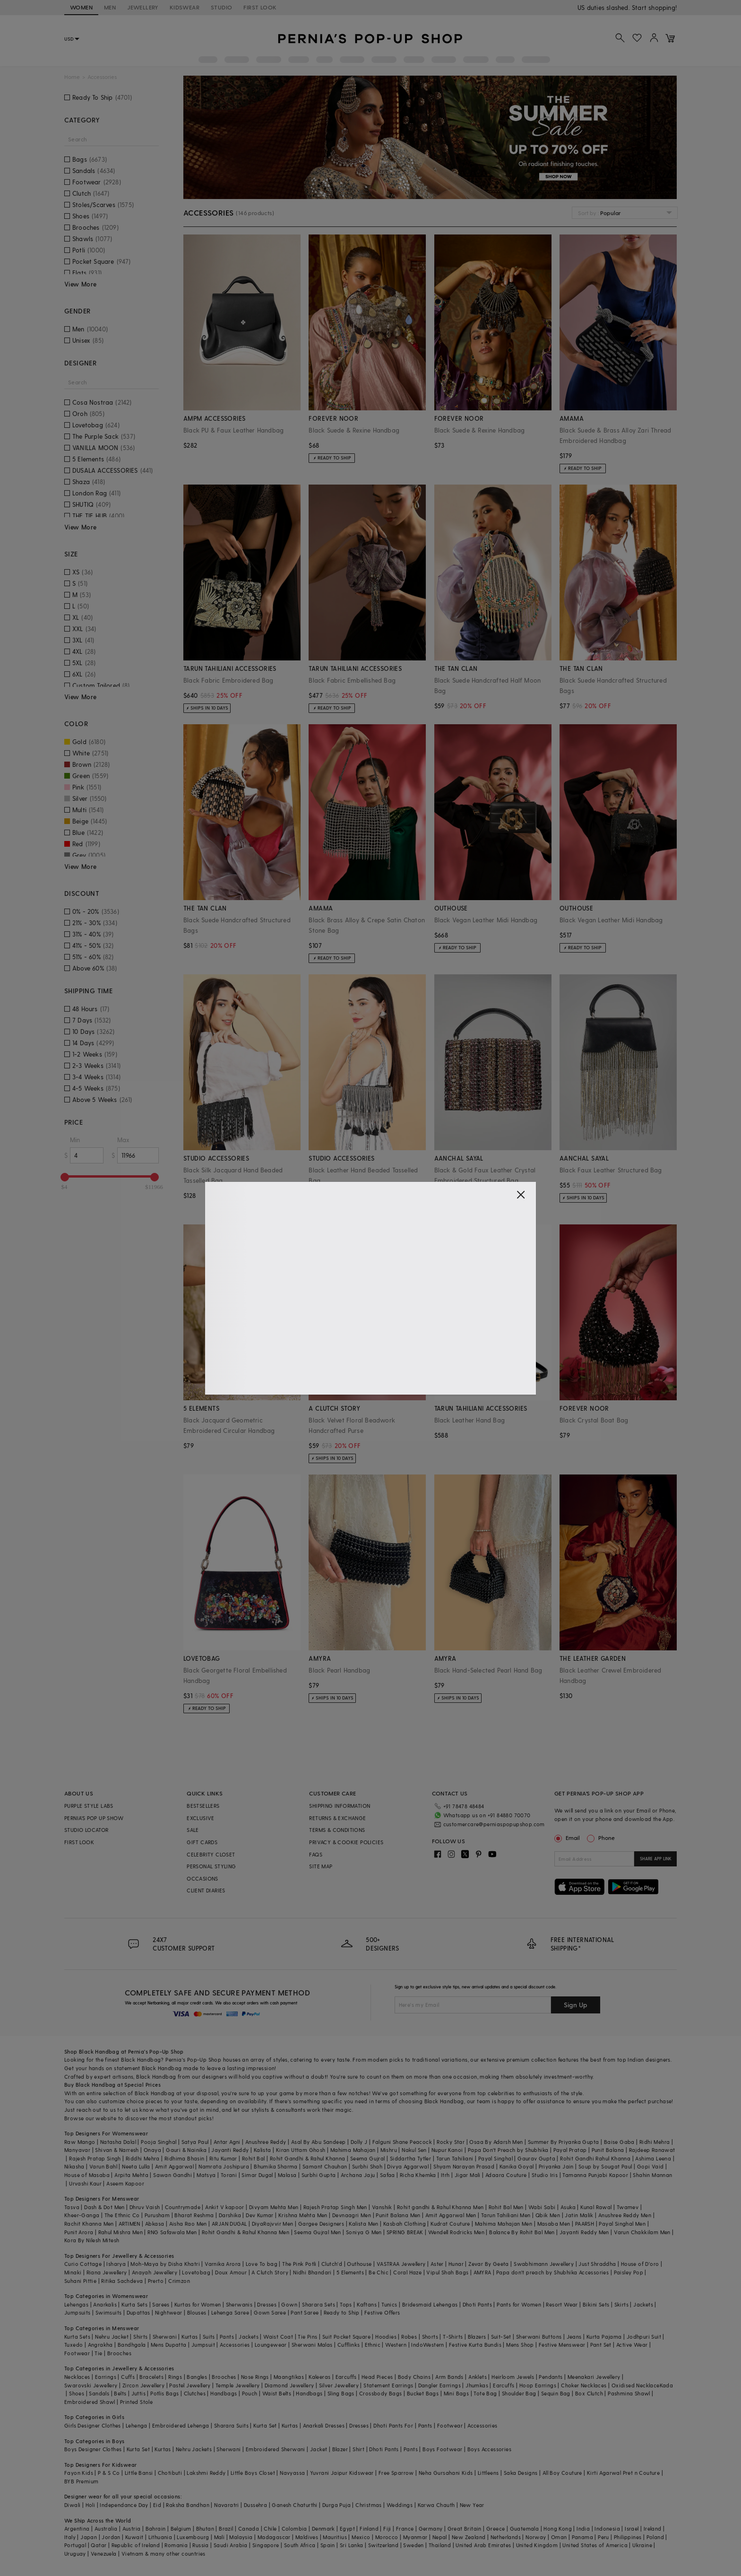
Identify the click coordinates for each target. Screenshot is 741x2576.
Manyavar (77, 2150)
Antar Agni (227, 2142)
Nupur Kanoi (447, 2150)
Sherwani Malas (312, 2345)
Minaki (72, 2272)
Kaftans (367, 2304)
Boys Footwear (442, 2449)
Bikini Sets (596, 2304)
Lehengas (76, 2304)
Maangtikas (289, 2377)
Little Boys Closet (253, 2473)
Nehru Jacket (112, 2336)
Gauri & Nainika (186, 2150)
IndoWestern (427, 2345)
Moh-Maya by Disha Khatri (165, 2264)
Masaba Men (553, 2223)
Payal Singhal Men (622, 2223)
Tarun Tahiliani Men (506, 2215)
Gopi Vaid (650, 2166)
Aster (437, 2264)
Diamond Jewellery (289, 2385)
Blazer (340, 2449)
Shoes (76, 2393)
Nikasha (74, 2166)
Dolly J (359, 2142)
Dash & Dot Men (104, 2207)
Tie (98, 2353)
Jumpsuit (203, 2345)
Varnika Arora (223, 2264)
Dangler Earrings (439, 2385)
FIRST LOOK (259, 7)
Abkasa (154, 2223)
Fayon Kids (78, 2473)
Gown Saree (270, 2312)
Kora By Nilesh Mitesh (91, 2240)
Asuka (568, 2207)
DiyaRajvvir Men (272, 2223)
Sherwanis (239, 2304)
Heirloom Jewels (512, 2377)
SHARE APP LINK (656, 1858)
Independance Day (124, 2505)
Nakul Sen (414, 2150)
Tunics (389, 2304)
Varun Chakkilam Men (642, 2232)
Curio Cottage (83, 2264)
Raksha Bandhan (187, 2505)
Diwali (72, 2505)
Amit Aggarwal (174, 2166)
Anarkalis (105, 2304)
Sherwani (165, 2336)
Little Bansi (139, 2473)
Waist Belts (276, 2393)
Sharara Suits (231, 2425)
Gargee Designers (321, 2223)
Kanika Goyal (517, 2166)
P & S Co (109, 2473)
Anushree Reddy (265, 2142)
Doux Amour (231, 2272)
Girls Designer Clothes (92, 2425)
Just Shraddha (597, 2264)
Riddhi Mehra (143, 2158)
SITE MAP (320, 1866)
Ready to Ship (342, 2312)
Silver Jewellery (339, 2385)
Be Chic (378, 2272)
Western (395, 2345)
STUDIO (221, 7)
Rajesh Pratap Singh (95, 2158)
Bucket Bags (423, 2393)
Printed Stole (136, 2402)
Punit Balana (608, 2150)
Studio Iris (545, 2175)
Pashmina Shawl (629, 2393)
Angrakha (100, 2345)
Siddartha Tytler (410, 2158)
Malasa (287, 2175)
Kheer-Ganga (81, 2215)
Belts (120, 2393)
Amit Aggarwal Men (450, 2215)
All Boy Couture (562, 2473)
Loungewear (271, 2345)
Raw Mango (79, 2142)
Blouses (197, 2312)
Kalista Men (363, 2223)
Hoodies (385, 2336)
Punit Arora (78, 2232)
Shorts (430, 2336)
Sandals (99, 2393)
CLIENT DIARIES (206, 1890)
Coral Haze (407, 2272)
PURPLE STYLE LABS (88, 1806)
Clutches (195, 2393)
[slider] (64, 1177)
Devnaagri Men (351, 2215)
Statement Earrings (388, 2385)
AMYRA (482, 2272)
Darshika (230, 2215)
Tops (346, 2304)
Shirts (140, 2336)
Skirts (621, 2304)
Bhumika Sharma (276, 2166)
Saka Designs (521, 2473)
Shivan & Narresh (116, 2150)
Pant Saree (305, 2312)
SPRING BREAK (405, 2232)
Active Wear (631, 2345)
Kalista (262, 2150)
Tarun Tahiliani (455, 2158)
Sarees (160, 2304)
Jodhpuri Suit (644, 2336)
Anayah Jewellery (154, 2272)
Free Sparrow (396, 2473)
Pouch (250, 2393)
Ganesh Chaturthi (294, 2505)
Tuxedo (73, 2345)
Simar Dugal (257, 2175)
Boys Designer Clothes (92, 2449)
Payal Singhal (495, 2158)
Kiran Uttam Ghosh (301, 2150)
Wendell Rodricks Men (456, 2232)
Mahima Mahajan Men (503, 2223)
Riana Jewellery (106, 2272)
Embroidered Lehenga (180, 2425)
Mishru (388, 2150)
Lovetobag (196, 2272)
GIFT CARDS (202, 1842)
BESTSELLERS (203, 1806)
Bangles (197, 2377)
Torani (229, 2175)
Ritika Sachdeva (122, 2281)
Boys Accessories (489, 2449)
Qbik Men (547, 2215)
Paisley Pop (628, 2272)
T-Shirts (453, 2336)
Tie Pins (307, 2336)
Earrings (105, 2377)
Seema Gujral (367, 2158)
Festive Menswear (562, 2345)
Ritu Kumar (223, 2158)
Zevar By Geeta (488, 2264)
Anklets (477, 2377)
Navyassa (292, 2473)
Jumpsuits (77, 2312)
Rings (175, 2377)
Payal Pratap (570, 2150)
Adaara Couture (506, 2175)
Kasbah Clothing (404, 2223)
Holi (90, 2505)
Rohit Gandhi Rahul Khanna (595, 2158)
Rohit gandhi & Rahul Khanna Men (440, 2207)
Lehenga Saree (230, 2312)
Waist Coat (278, 2336)
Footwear (77, 2353)
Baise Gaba (619, 2142)
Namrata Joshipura (223, 2166)
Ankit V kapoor (224, 2207)
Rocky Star (451, 2142)
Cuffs (128, 2377)
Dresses (266, 2304)
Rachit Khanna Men (89, 2223)
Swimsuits (108, 2312)
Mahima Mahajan (353, 2150)
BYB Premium (81, 2481)
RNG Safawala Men (172, 2232)
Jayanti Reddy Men (584, 2232)
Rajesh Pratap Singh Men (335, 2207)
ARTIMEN (129, 2223)
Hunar (456, 2264)
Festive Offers (382, 2312)
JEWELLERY (142, 7)
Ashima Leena (653, 2158)
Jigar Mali (468, 2175)
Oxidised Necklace (636, 2385)
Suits (209, 2336)
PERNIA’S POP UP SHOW (93, 1818)
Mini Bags (456, 2393)
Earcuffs (346, 2377)
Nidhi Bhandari (312, 2272)
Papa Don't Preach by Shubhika (508, 2150)
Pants (227, 2336)
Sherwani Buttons (538, 2336)
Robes (409, 2336)
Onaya (152, 2150)
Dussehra (255, 2505)
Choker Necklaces (583, 2385)
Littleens (488, 2473)
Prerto (156, 2281)
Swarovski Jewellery (91, 2385)
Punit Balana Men (398, 2215)
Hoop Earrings (537, 2385)
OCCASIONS (202, 1878)
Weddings (400, 2505)
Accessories (235, 2345)
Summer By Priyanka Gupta (563, 2142)
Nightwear (168, 2312)
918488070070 (656, 7)
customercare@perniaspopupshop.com (483, 1822)
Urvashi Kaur (85, 2183)
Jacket (318, 2449)
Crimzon (179, 2281)
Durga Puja (336, 2505)
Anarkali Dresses (324, 2425)
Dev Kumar (260, 2215)
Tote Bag (485, 2393)
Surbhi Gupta (319, 2175)
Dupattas (138, 2312)
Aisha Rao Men (188, 2223)
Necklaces (77, 2377)
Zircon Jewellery (143, 2385)
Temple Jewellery (237, 2385)
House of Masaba (87, 2175)
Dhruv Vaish (144, 2207)
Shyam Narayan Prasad (463, 2166)
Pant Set (601, 2345)
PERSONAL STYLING (211, 1866)
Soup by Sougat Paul (605, 2166)
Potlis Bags (164, 2393)
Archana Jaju (358, 2175)
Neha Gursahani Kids (446, 2473)
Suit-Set (501, 2336)
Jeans (574, 2336)
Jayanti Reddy (230, 2150)
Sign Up (575, 2005)
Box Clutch (589, 2393)
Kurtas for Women (197, 2304)
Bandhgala (132, 2345)
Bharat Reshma (194, 2215)
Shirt (358, 2449)
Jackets (643, 2304)
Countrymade (182, 2207)
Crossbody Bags (380, 2393)
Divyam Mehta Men (273, 2207)
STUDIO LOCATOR (86, 1830)
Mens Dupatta (169, 2345)
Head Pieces (377, 2377)
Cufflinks (348, 2345)
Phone (606, 1837)
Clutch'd (331, 2264)
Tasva (71, 2207)
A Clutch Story (269, 2272)
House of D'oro (640, 2264)
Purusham (157, 2215)
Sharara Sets (318, 2304)
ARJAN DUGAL (229, 2223)
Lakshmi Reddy (206, 2473)
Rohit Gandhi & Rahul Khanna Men (245, 2232)
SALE (193, 1830)
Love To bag (261, 2264)
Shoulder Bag (519, 2393)
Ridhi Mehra (654, 2142)
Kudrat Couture (450, 2223)
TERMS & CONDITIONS (337, 1830)
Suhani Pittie (80, 2281)
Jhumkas (476, 2385)
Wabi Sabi (542, 2207)
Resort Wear (561, 2304)
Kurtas (189, 2336)
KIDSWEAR (184, 7)
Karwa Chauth (436, 2505)
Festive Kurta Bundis (475, 2345)
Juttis (138, 2393)
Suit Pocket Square (346, 2336)
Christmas (368, 2505)
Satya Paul (195, 2142)
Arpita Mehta (131, 2175)
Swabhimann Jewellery (544, 2264)
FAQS (315, 1854)
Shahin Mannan (652, 2175)
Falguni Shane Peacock (402, 2142)
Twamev (627, 2207)
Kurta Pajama (604, 2336)
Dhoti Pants (477, 2304)
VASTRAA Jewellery (401, 2264)
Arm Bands (449, 2377)
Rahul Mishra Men (120, 2232)
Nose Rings (255, 2377)
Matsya (206, 2175)
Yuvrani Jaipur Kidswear (342, 2473)
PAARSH (584, 2223)
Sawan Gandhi (172, 2175)
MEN (110, 7)
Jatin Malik (579, 2215)
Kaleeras (319, 2377)
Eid (157, 2505)
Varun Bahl (103, 2166)
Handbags (223, 2393)
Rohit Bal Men (506, 2207)
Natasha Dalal (118, 2142)
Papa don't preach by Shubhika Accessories (552, 2272)
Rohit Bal (253, 2158)
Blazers (477, 2336)
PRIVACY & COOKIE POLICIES (346, 1842)
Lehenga (136, 2425)
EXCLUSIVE (201, 1818)
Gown (289, 2304)
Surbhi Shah (367, 2166)
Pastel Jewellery (189, 2385)
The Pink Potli (299, 2264)
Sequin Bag (555, 2393)
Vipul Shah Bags (447, 2272)
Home (72, 77)
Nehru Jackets (194, 2449)
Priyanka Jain (556, 2166)
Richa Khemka (418, 2175)
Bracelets (151, 2377)
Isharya (116, 2264)
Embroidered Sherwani (275, 2449)
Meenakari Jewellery (594, 2377)
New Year (472, 2505)
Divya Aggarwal (408, 2166)
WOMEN (81, 7)
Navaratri (226, 2505)
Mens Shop (520, 2345)
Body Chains (414, 2377)
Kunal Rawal (596, 2207)
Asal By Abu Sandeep (318, 2142)
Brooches (119, 2353)
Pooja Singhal (158, 2142)
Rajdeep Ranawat (652, 2150)
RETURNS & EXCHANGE (337, 1818)
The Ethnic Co (122, 2215)
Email (568, 1837)
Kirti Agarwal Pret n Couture (623, 2473)
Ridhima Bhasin (184, 2158)
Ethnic (372, 2345)
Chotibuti (170, 2473)
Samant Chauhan (324, 2166)
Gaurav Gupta (536, 2158)
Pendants (550, 2377)
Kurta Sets (134, 2304)
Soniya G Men (364, 2232)
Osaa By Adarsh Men (496, 2142)
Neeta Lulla (136, 2166)
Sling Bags (340, 2393)
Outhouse (359, 2264)
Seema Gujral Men (317, 2232)
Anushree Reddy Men (624, 2215)
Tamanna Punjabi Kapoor (595, 2175)
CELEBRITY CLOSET (211, 1854)
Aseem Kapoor (125, 2183)
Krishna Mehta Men (302, 2215)
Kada (666, 2385)
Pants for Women (519, 2304)
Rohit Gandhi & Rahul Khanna (307, 2158)
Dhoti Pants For (393, 2425)
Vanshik (382, 2207)
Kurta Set (265, 2425)
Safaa (387, 2175)
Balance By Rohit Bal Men (522, 2232)
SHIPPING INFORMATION (339, 1806)
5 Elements (350, 2272)
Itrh (445, 2175)
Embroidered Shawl (89, 2402)
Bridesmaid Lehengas (430, 2304)
